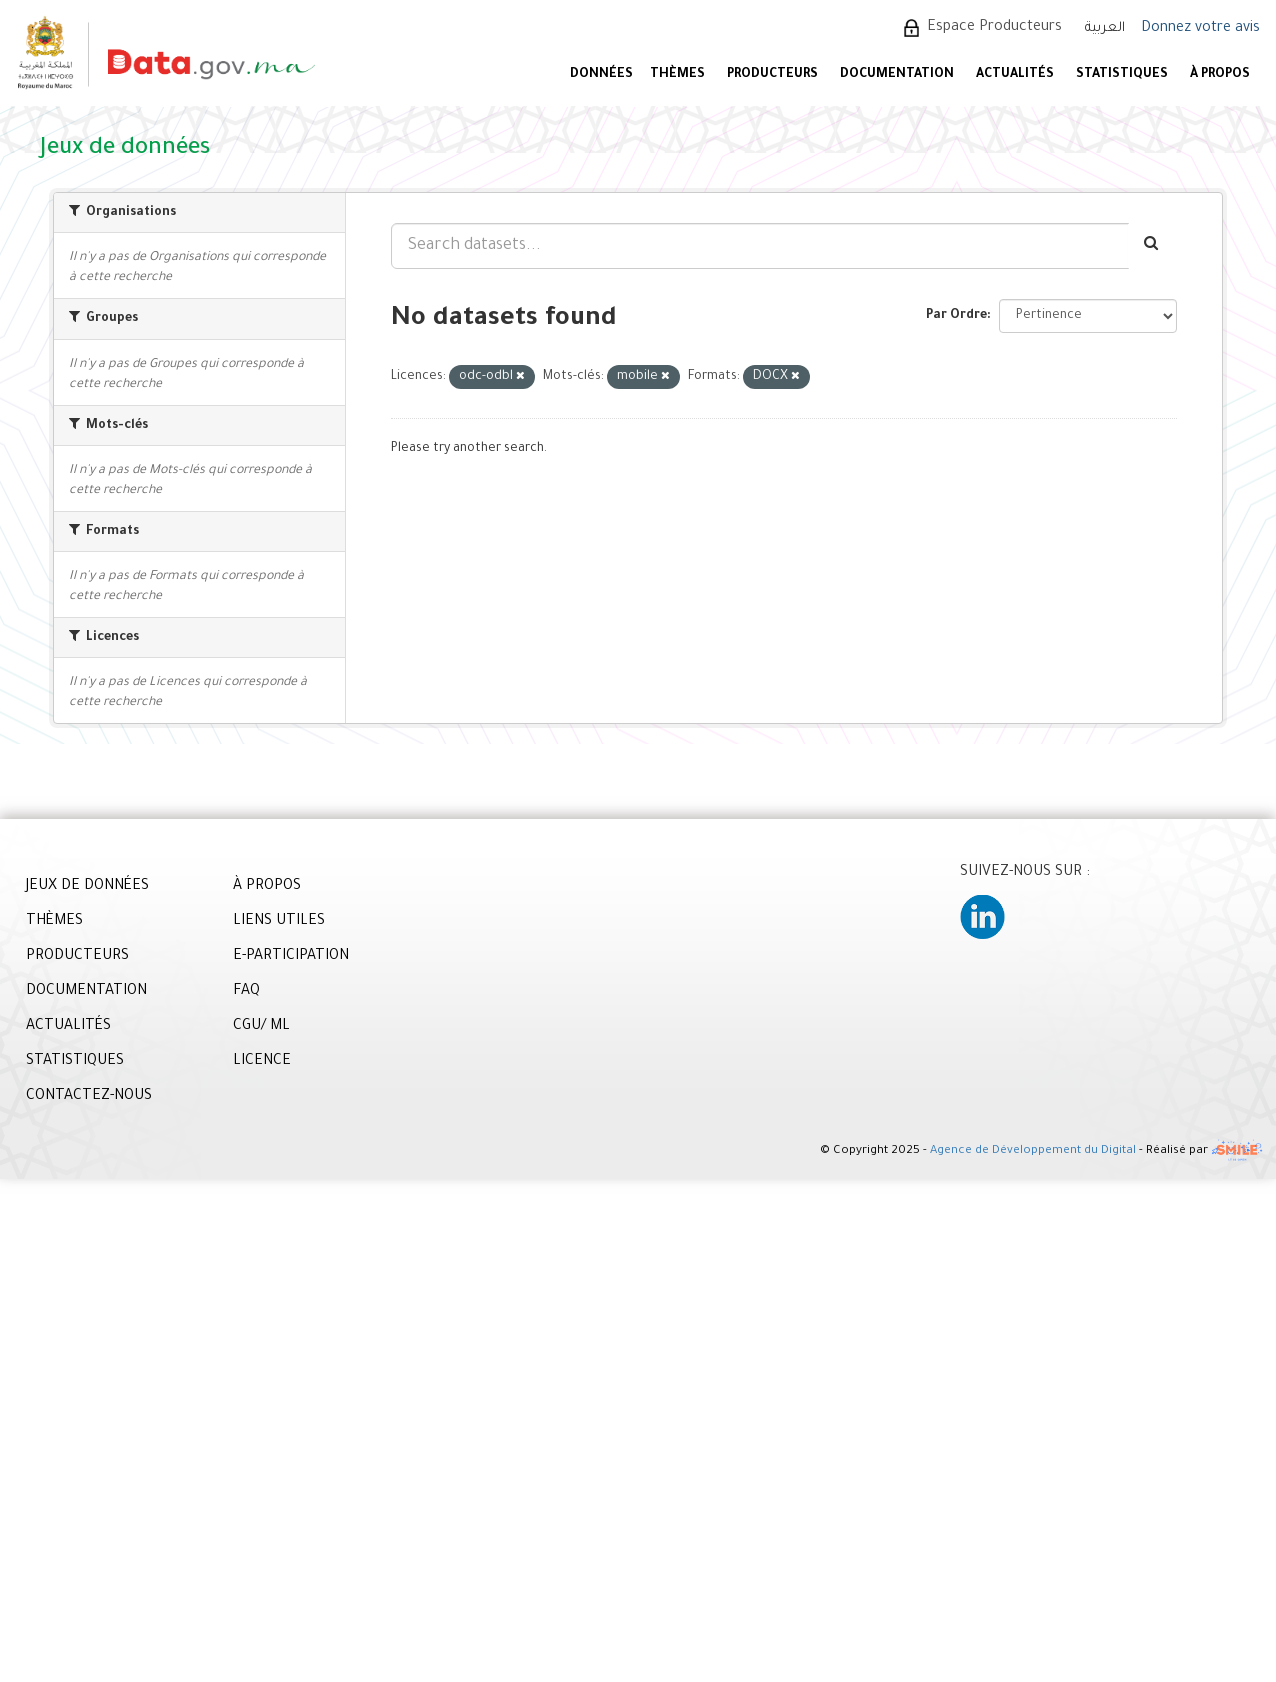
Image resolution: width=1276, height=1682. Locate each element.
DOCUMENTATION (897, 75)
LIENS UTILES (279, 922)
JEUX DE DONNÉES (87, 887)
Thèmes (677, 75)
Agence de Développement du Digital (1033, 1152)
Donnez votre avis (1200, 29)
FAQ (246, 992)
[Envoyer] (1152, 246)
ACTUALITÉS (1015, 75)
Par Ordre (956, 316)
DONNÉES (601, 75)
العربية (1105, 28)
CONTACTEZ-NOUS (89, 1097)
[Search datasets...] (760, 246)
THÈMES (54, 922)
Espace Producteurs (994, 28)
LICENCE (262, 1062)
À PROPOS (1220, 75)
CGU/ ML (261, 1027)
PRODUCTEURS (772, 75)
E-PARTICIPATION (291, 957)
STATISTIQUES (1122, 75)
